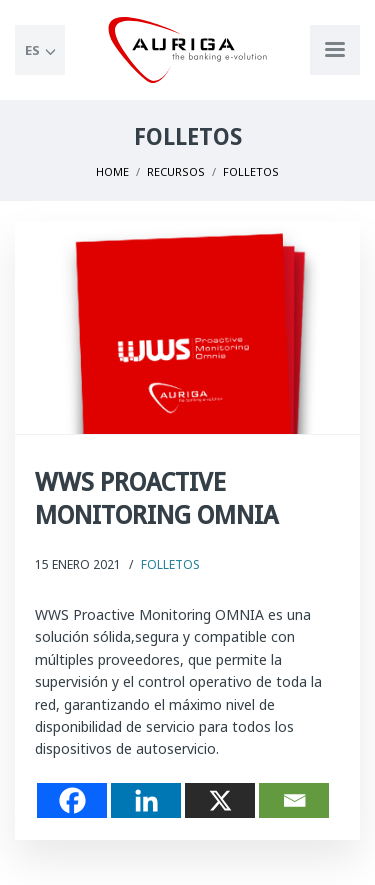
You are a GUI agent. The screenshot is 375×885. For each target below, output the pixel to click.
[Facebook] (72, 800)
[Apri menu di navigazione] (335, 50)
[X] (220, 800)
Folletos (170, 564)
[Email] (294, 800)
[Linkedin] (146, 800)
